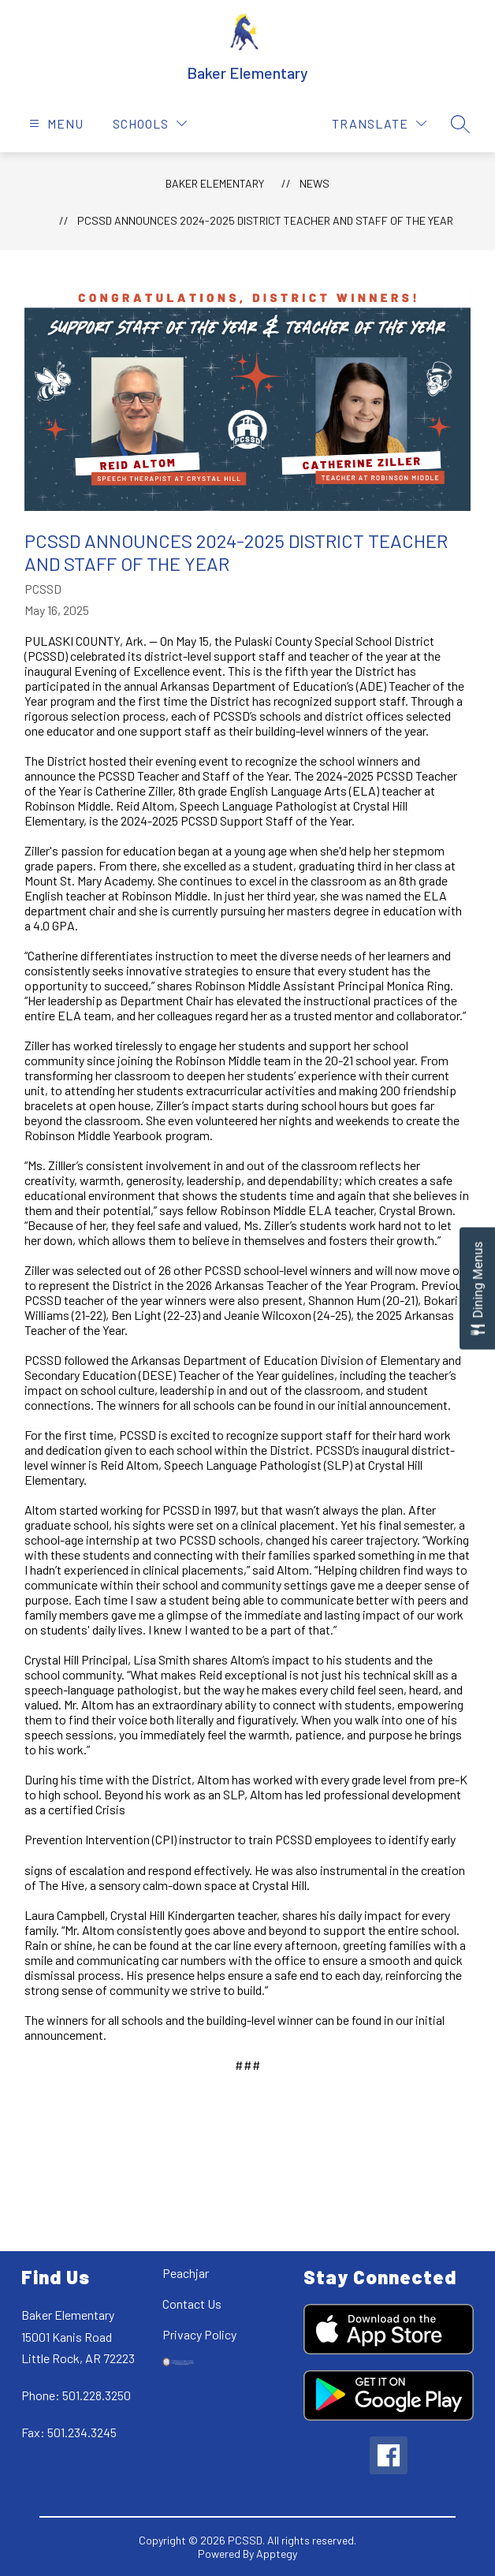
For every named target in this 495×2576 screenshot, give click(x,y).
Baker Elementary (215, 183)
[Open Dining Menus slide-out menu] (477, 1288)
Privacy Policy (199, 2334)
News (314, 183)
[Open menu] (54, 123)
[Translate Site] (379, 123)
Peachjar (185, 2272)
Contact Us (191, 2303)
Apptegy (276, 2553)
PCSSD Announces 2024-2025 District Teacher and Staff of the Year (265, 220)
